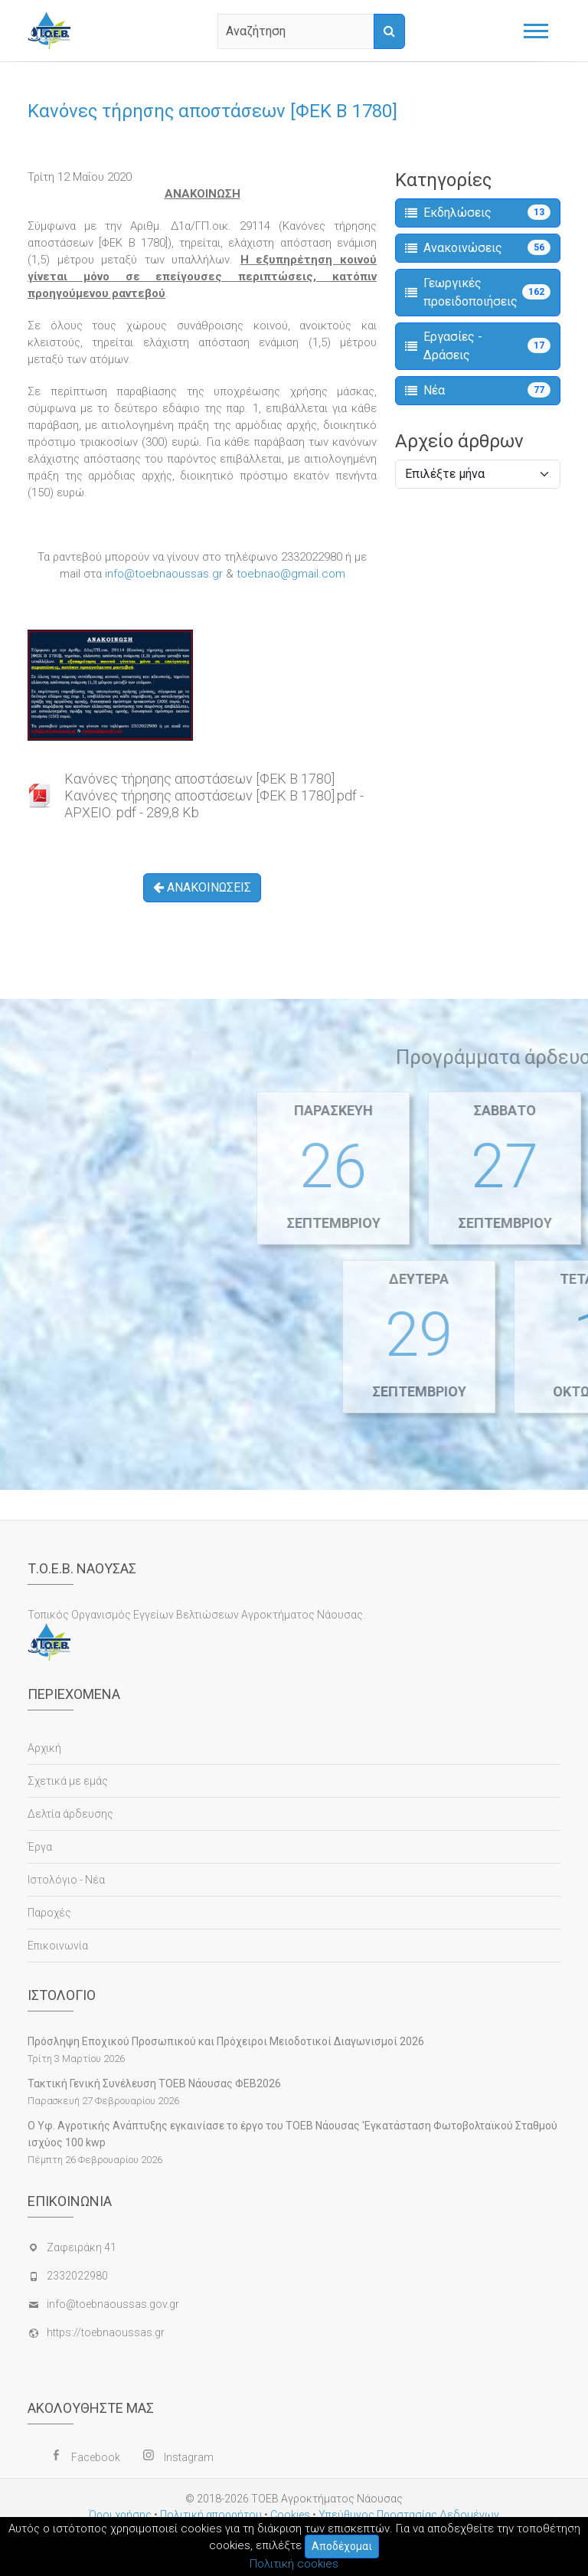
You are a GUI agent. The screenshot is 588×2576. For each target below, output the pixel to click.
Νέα (477, 390)
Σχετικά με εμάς (68, 1781)
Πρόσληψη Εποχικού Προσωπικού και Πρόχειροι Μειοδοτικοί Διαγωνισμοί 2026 (226, 2041)
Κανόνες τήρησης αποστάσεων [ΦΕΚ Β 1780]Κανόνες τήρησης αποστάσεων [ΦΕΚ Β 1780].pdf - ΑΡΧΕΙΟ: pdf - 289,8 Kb (214, 795)
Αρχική (44, 1748)
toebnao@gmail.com (291, 574)
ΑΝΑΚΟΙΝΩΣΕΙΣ (202, 887)
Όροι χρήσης (120, 2515)
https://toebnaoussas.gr (106, 2332)
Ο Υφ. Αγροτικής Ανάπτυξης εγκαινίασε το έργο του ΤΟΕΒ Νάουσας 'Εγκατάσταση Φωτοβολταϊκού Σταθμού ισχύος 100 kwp (292, 2134)
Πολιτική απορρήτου (211, 2515)
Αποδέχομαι (342, 2546)
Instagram (189, 2457)
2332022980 (77, 2276)
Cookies (290, 2515)
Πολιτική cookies (294, 2564)
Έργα (40, 1847)
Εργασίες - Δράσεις (477, 345)
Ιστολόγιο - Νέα (66, 1880)
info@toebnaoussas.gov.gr (113, 2304)
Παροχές (49, 1913)
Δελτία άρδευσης (70, 1814)
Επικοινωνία (58, 1945)
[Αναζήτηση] (389, 31)
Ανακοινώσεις (477, 247)
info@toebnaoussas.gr (164, 574)
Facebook (95, 2457)
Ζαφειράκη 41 (81, 2247)
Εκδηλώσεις (477, 212)
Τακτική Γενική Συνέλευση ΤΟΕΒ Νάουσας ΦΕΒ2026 (154, 2083)
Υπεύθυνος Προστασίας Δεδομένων (408, 2515)
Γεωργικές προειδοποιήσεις (477, 292)
